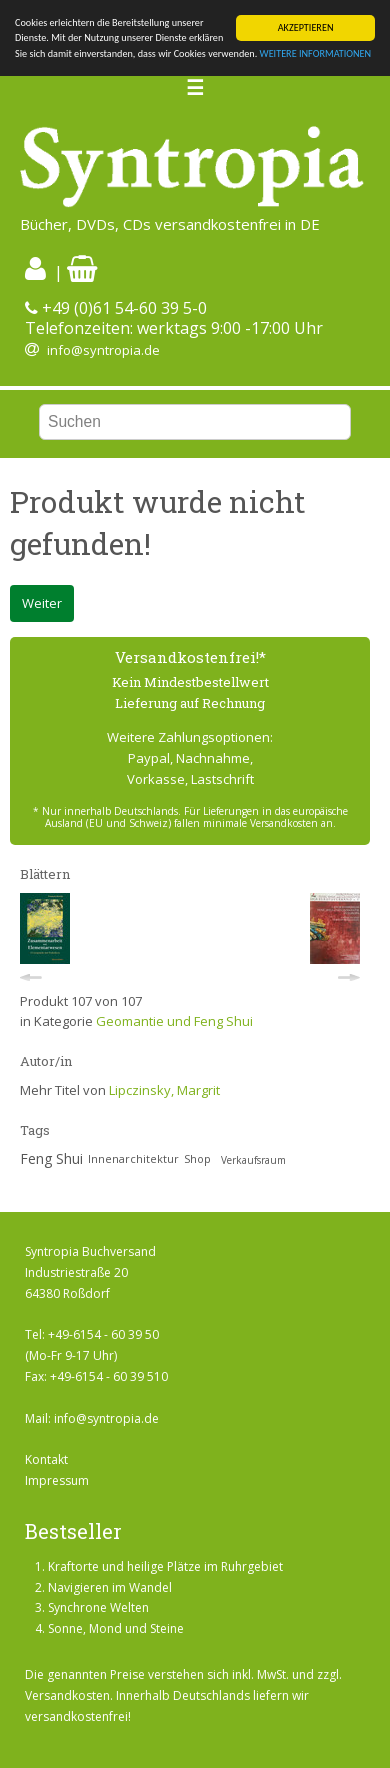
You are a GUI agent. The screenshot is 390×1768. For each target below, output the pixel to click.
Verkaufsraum (253, 1160)
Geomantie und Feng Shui (174, 1021)
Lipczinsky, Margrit (164, 1090)
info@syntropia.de (103, 350)
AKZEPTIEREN (306, 27)
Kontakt (46, 1459)
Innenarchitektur (133, 1158)
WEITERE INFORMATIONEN (316, 53)
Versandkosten (67, 1695)
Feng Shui (51, 1158)
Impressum (57, 1480)
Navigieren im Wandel (110, 1587)
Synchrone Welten (98, 1607)
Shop (197, 1158)
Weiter (42, 603)
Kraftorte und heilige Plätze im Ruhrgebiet (165, 1566)
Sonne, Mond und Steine (116, 1628)
